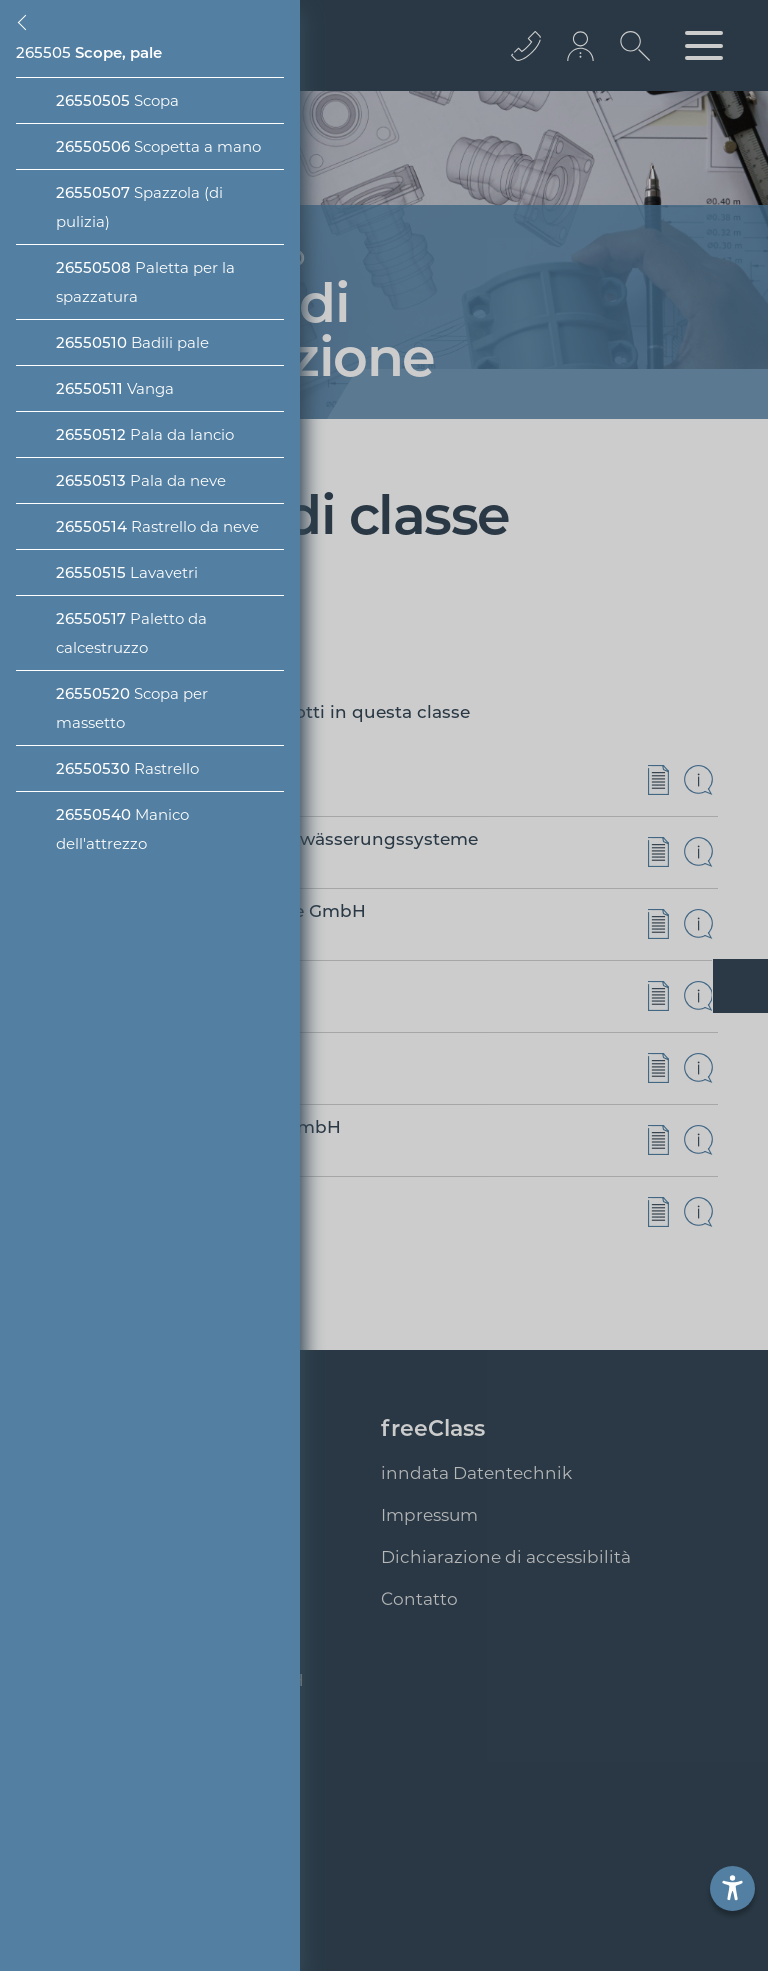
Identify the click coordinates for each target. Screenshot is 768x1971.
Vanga (115, 388)
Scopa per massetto (132, 708)
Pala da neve (141, 480)
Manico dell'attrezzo (122, 829)
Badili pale (132, 342)
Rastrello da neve (157, 526)
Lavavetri (127, 572)
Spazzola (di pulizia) (139, 207)
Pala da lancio (145, 434)
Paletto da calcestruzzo (131, 633)
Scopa (117, 100)
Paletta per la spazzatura (145, 282)
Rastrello (127, 768)
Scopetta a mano (158, 146)
